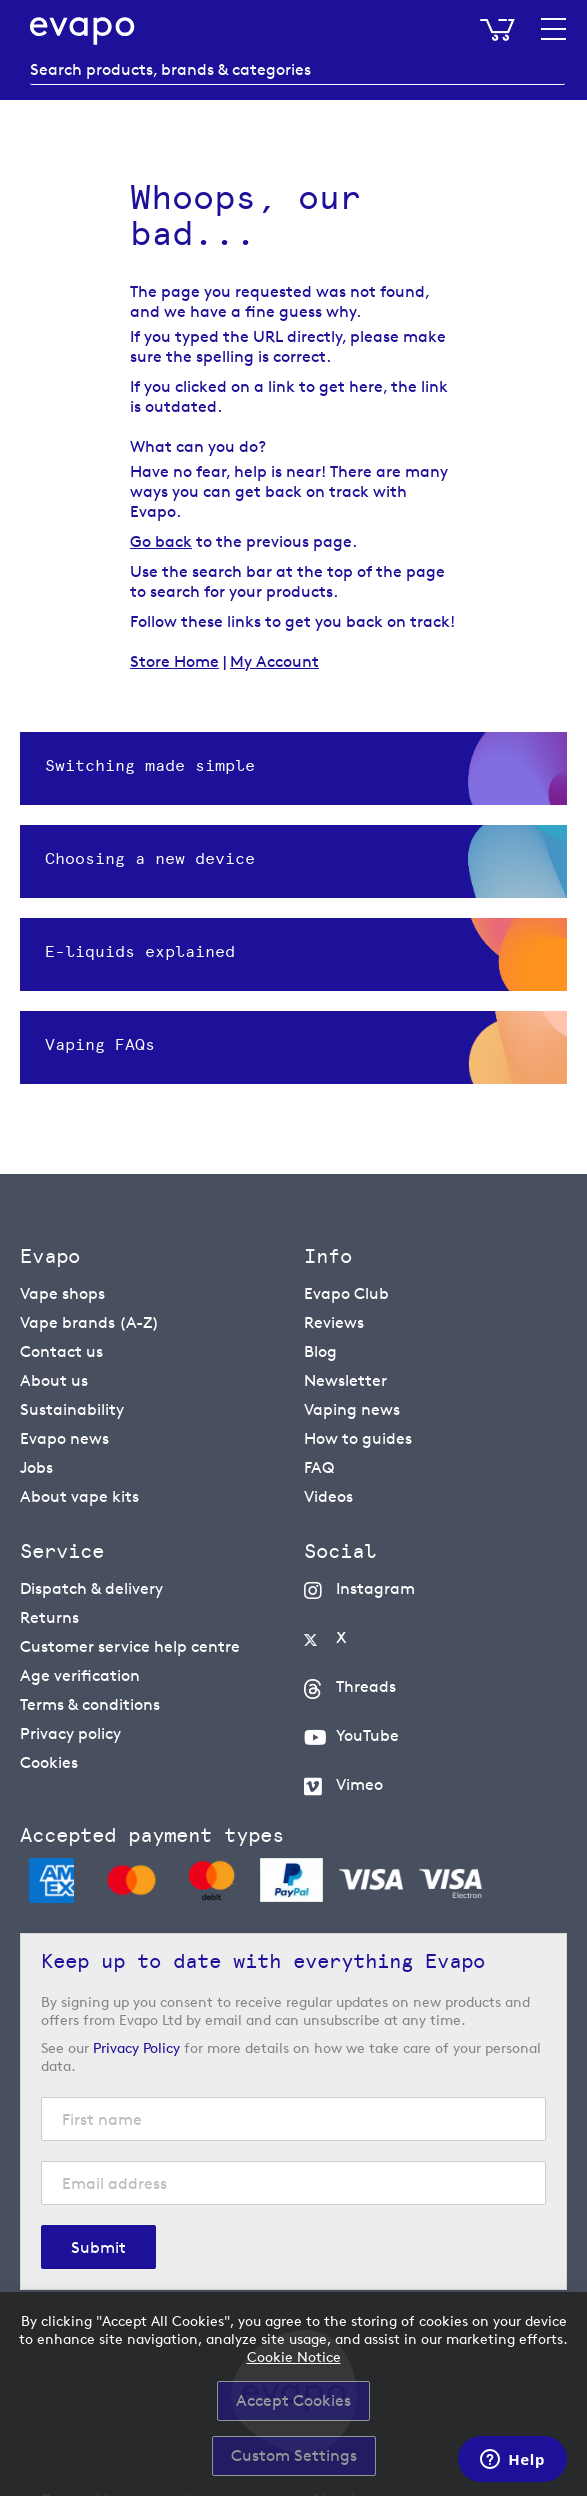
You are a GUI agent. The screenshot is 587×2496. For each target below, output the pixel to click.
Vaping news (352, 1409)
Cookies (49, 1762)
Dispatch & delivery (91, 1588)
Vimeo (359, 1784)
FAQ (319, 1467)
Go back (161, 541)
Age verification (80, 1675)
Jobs (36, 1467)
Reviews (334, 1322)
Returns (49, 1617)
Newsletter (345, 1380)
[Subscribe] (98, 2247)
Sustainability (72, 1409)
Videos (328, 1496)
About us (54, 1380)
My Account (274, 661)
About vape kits (79, 1496)
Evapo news (64, 1438)
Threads (366, 1686)
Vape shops (62, 1293)
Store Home (174, 661)
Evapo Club (346, 1293)
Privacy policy (70, 1733)
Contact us (61, 1351)
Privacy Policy (136, 2047)
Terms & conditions (90, 1704)
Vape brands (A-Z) (89, 1322)
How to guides (358, 1438)
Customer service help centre (130, 1646)
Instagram (375, 1588)
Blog (320, 1351)
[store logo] (82, 31)
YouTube (367, 1735)
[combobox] (297, 70)
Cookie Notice (294, 2356)
